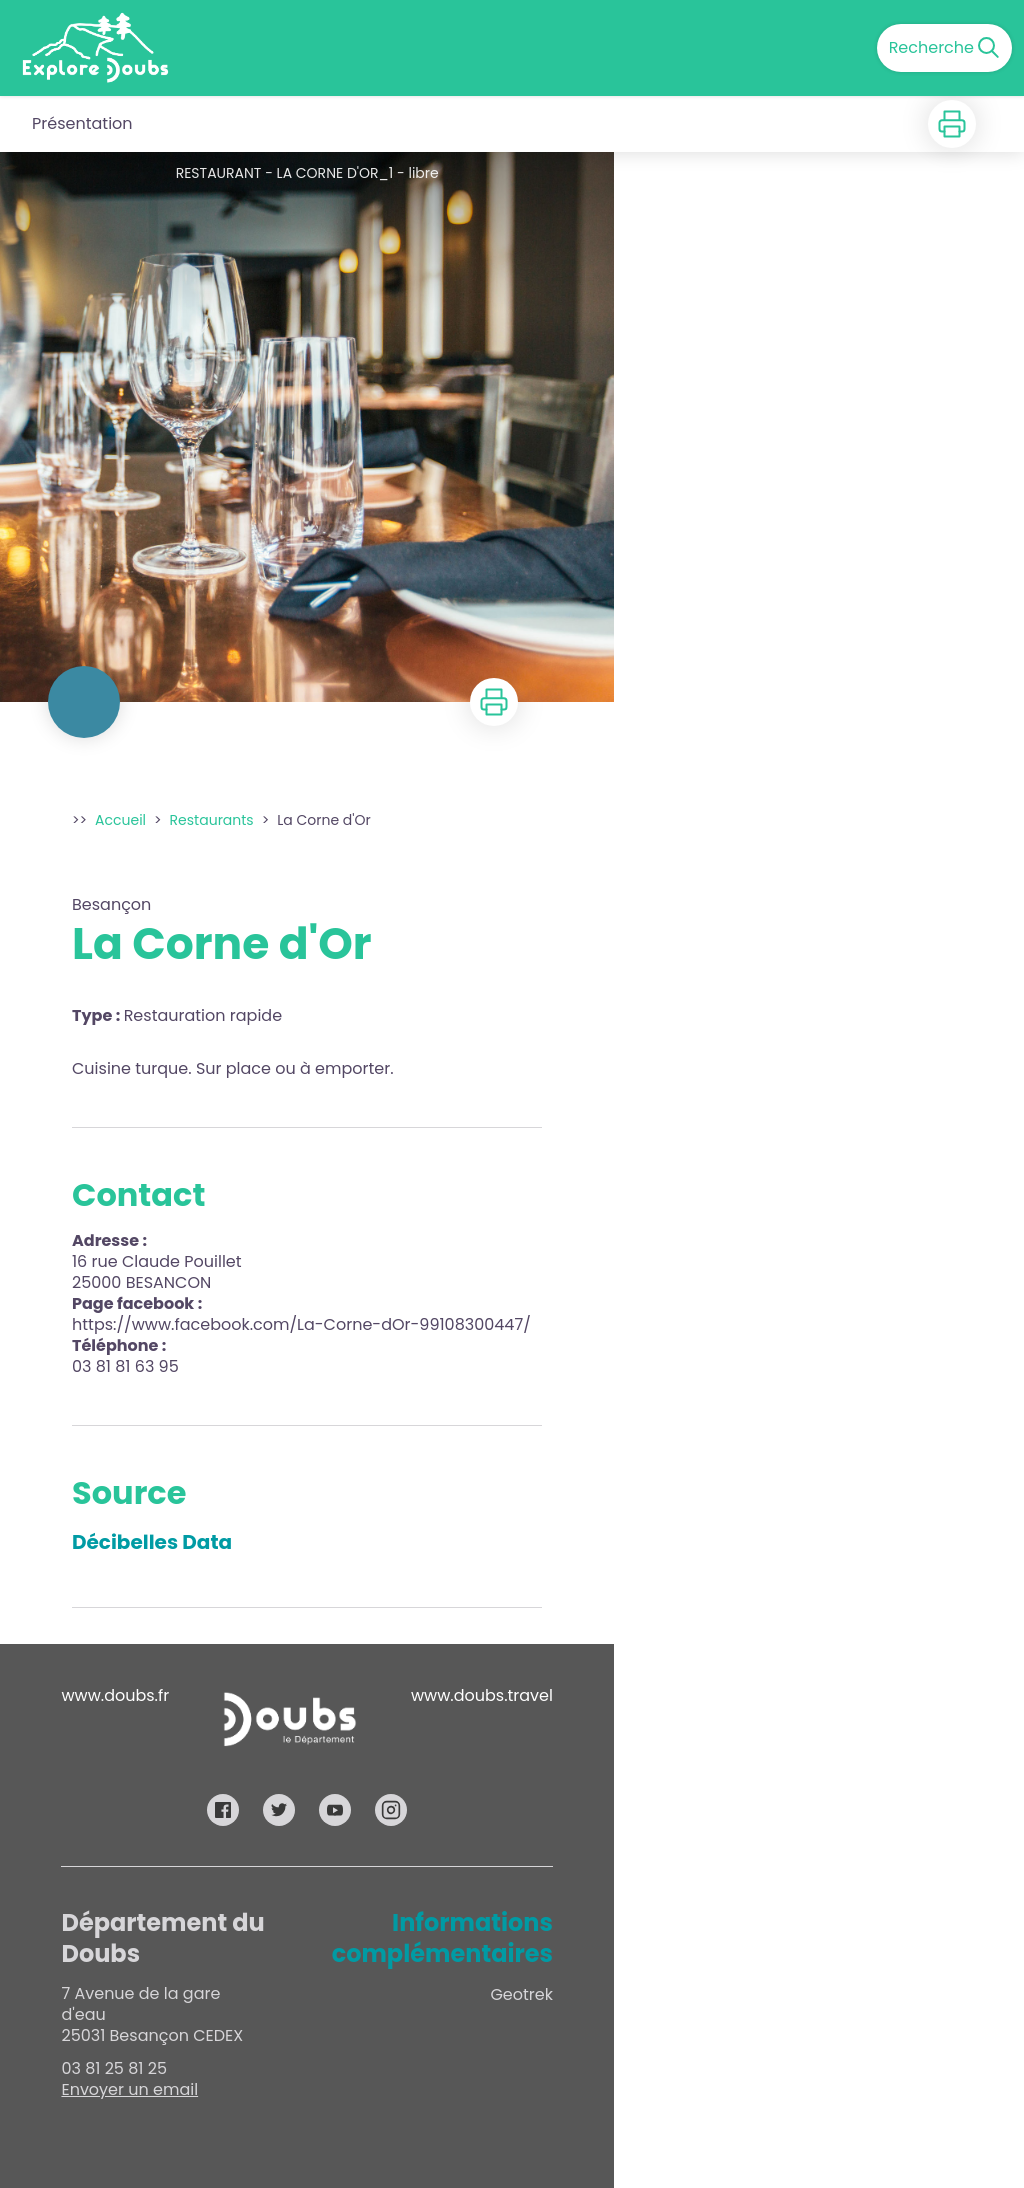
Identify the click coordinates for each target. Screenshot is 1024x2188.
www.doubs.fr (115, 1695)
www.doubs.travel (482, 1695)
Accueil (120, 820)
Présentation (82, 123)
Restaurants (212, 820)
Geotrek (521, 1994)
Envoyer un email (129, 2089)
